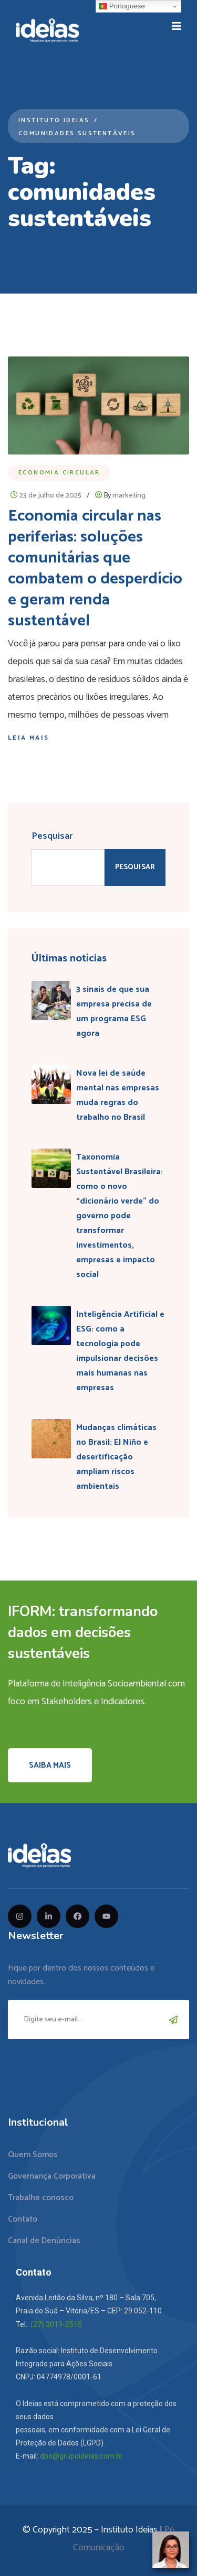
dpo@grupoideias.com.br (81, 2456)
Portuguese (122, 6)
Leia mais (28, 738)
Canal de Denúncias (44, 2241)
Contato (22, 2219)
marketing (129, 496)
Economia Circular (59, 473)
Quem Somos (33, 2155)
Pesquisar (52, 836)
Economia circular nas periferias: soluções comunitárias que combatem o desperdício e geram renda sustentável (95, 568)
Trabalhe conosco (41, 2198)
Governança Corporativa (52, 2176)
